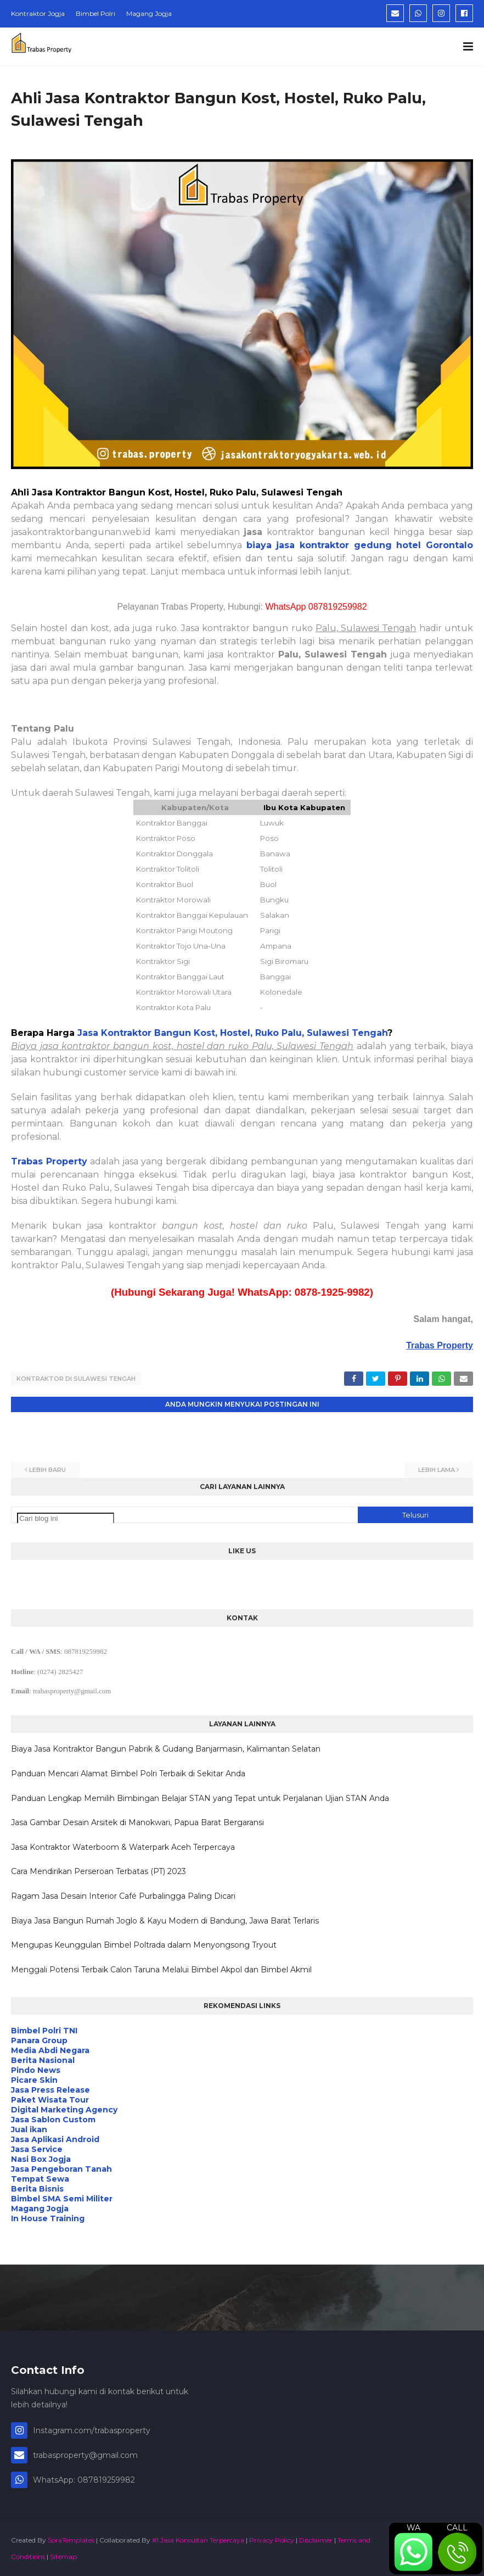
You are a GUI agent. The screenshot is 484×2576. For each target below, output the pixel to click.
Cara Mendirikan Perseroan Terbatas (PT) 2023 (98, 1871)
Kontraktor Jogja (38, 13)
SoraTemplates (71, 2540)
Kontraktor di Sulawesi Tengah (76, 1378)
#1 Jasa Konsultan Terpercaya (198, 2540)
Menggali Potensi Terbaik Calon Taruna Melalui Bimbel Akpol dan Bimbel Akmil (161, 1970)
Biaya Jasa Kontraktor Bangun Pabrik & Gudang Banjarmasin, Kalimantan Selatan (165, 1749)
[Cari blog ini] (65, 1518)
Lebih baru (47, 1470)
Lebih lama (436, 1470)
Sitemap (63, 2556)
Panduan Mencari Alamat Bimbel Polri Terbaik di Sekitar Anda (128, 1773)
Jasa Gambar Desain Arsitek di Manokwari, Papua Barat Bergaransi (137, 1822)
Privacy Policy (271, 2540)
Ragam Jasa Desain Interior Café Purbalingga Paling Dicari (123, 1896)
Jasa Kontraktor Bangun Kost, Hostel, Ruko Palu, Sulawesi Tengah (232, 1033)
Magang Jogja (149, 13)
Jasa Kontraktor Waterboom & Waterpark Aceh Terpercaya (123, 1847)
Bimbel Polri (95, 13)
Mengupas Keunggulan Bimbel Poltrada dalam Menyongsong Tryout (144, 1945)
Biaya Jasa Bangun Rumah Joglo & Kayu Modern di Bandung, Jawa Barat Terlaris (165, 1921)
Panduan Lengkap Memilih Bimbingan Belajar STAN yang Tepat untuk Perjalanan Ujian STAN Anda (200, 1798)
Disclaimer (316, 2540)
